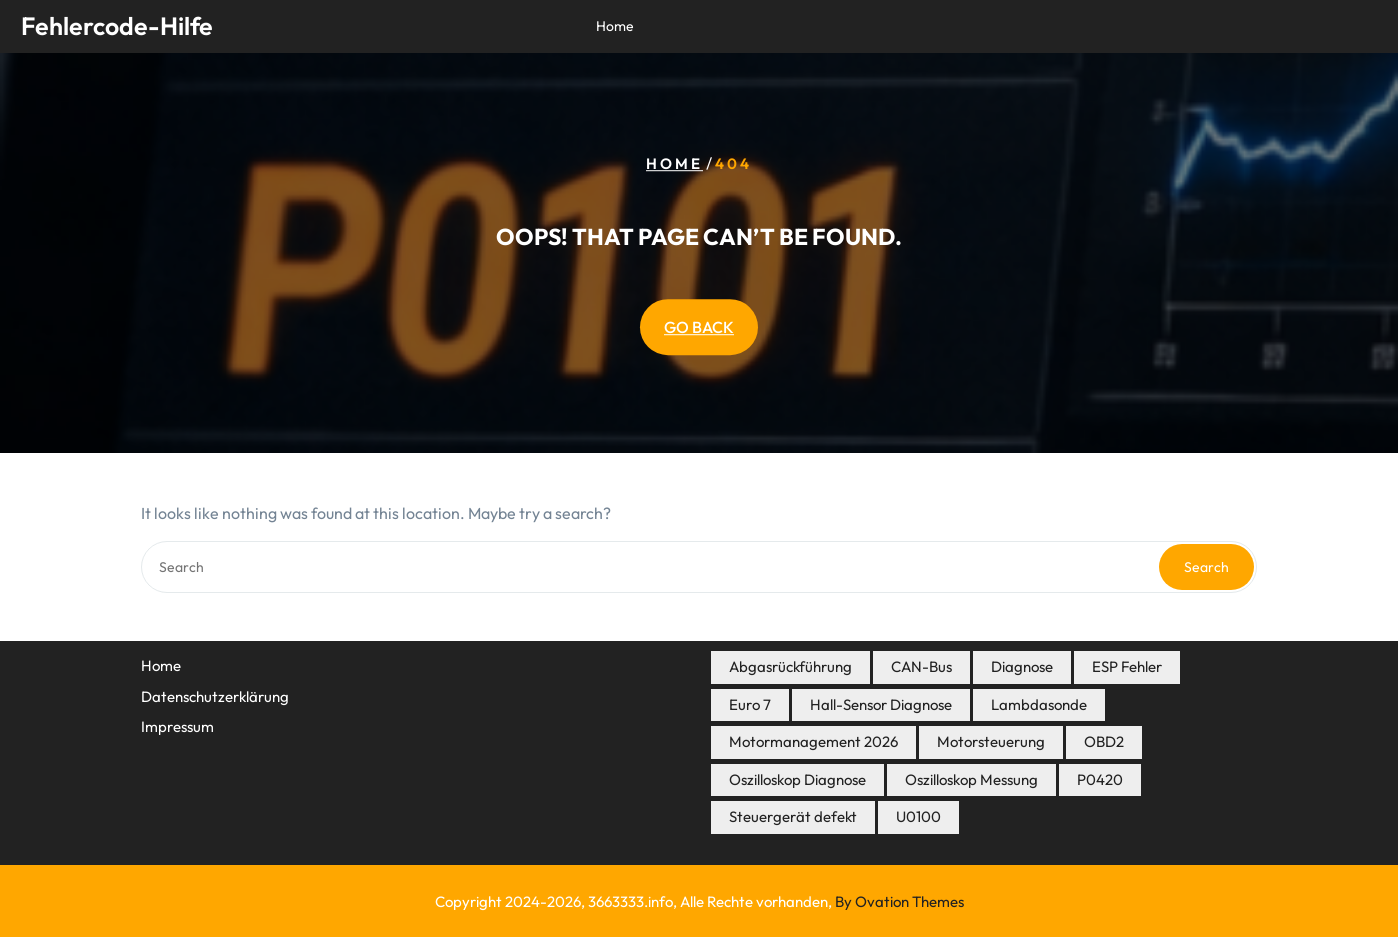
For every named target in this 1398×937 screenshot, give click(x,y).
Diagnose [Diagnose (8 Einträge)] (1022, 666)
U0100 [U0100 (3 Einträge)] (918, 816)
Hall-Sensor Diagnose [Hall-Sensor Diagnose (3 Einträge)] (881, 704)
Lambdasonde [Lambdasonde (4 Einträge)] (1039, 704)
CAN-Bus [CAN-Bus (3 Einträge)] (921, 666)
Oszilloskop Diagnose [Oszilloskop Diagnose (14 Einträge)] (797, 779)
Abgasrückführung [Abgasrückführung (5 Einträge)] (790, 666)
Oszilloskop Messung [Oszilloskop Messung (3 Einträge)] (971, 779)
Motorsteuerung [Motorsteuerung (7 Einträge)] (991, 741)
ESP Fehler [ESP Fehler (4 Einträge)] (1127, 666)
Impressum (177, 726)
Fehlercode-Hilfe (117, 26)
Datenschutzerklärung (215, 696)
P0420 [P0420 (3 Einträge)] (1100, 779)
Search (1206, 567)
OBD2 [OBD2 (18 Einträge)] (1104, 741)
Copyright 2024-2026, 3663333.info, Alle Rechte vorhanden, (699, 901)
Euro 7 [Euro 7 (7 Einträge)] (750, 704)
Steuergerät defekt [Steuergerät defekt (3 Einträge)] (793, 816)
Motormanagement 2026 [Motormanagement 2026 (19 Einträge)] (813, 741)
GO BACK (699, 327)
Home (615, 26)
